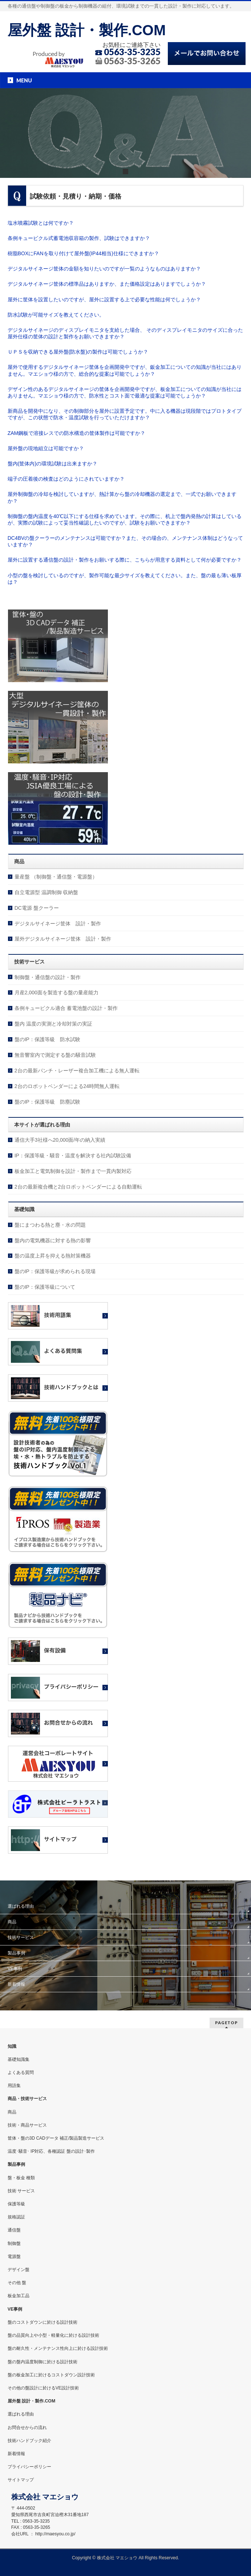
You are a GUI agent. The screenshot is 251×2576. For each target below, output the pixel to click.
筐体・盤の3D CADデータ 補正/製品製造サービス (56, 2138)
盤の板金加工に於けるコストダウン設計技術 (51, 2374)
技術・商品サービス (27, 2125)
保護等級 (16, 2203)
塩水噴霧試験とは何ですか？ (41, 223)
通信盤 (14, 2230)
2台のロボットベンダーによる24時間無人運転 (67, 1086)
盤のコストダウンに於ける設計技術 (42, 2322)
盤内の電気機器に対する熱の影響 (53, 1240)
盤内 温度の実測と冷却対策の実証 (53, 1024)
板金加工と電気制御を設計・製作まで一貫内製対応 (73, 1171)
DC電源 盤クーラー (37, 908)
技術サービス (21, 1937)
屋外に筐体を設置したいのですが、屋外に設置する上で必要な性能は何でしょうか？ (104, 299)
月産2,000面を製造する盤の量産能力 (56, 992)
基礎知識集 (18, 2059)
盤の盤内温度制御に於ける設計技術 (42, 2361)
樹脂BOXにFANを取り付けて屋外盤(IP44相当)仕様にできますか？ (83, 253)
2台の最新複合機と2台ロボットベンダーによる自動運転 (78, 1187)
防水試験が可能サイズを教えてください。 (56, 315)
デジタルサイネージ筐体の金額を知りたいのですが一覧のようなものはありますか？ (104, 269)
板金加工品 (18, 2295)
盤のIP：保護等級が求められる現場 (55, 1271)
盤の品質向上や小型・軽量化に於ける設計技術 (53, 2335)
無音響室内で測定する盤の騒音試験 (55, 1055)
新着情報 (16, 1984)
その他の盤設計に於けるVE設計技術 (43, 2387)
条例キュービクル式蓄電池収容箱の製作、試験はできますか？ (79, 238)
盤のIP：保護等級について (45, 1287)
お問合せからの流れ (27, 2427)
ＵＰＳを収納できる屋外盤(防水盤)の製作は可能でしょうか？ (78, 352)
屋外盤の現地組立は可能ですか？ (46, 448)
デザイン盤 (18, 2269)
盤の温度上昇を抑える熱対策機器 (53, 1256)
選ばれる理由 (21, 1906)
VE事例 (15, 1968)
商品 (12, 1921)
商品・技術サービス (27, 2098)
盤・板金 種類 (21, 2177)
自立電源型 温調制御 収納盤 (46, 892)
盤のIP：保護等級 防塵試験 (47, 1102)
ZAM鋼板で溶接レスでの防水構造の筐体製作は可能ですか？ (77, 433)
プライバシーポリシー (29, 2466)
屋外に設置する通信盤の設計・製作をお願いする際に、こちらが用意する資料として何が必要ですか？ (125, 560)
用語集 (14, 2085)
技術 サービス (21, 2190)
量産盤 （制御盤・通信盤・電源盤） (56, 877)
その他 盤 (17, 2282)
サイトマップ (21, 2479)
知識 (12, 2046)
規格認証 (16, 2217)
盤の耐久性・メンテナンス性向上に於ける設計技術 (58, 2348)
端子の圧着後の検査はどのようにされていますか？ (66, 479)
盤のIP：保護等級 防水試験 (47, 1039)
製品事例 (16, 1953)
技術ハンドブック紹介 (29, 2440)
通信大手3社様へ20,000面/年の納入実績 (60, 1140)
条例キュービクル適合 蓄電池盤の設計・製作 (66, 1008)
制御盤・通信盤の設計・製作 (48, 977)
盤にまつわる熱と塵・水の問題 (50, 1225)
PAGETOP (226, 2022)
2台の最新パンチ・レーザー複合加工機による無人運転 (77, 1070)
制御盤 (14, 2243)
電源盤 (14, 2256)
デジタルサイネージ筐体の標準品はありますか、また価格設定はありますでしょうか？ (107, 284)
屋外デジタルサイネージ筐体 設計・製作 (63, 939)
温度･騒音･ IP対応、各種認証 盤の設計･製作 (51, 2151)
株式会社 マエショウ (117, 2557)
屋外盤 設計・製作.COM (87, 30)
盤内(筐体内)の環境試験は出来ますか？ (52, 463)
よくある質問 (21, 2072)
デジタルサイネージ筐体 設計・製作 (58, 923)
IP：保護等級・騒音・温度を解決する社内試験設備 (73, 1155)
